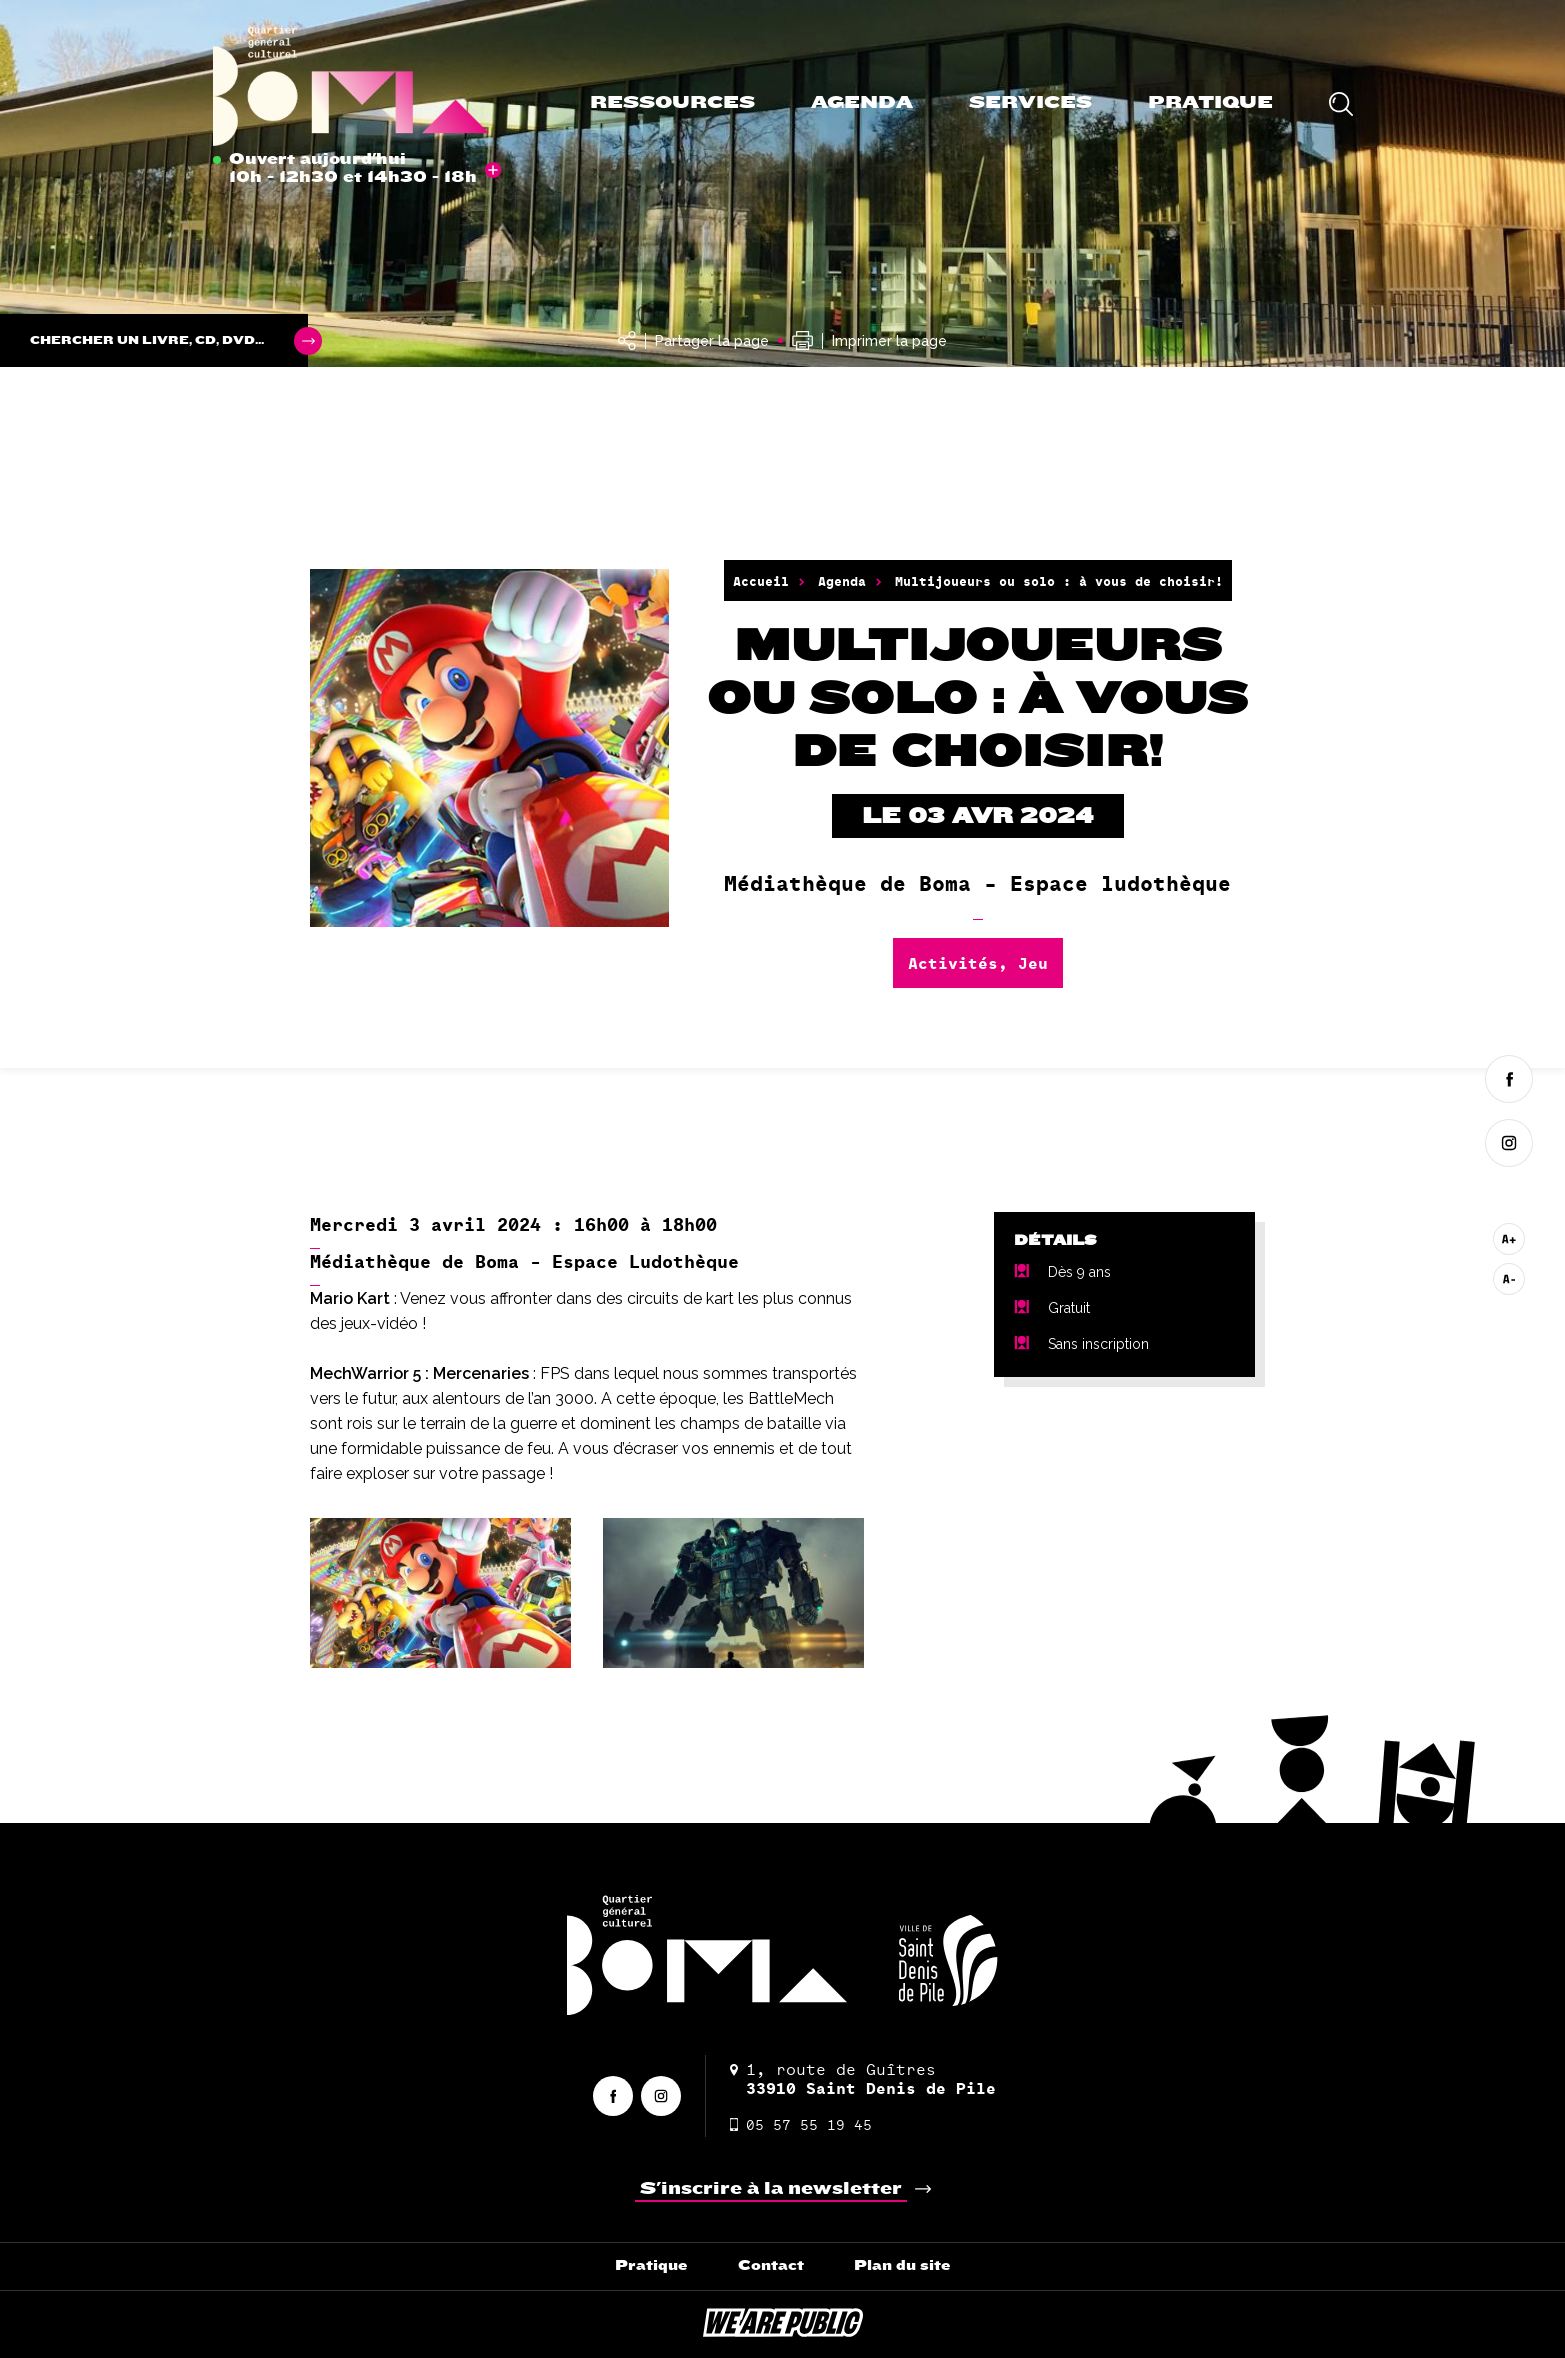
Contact (771, 2265)
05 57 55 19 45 (801, 2124)
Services (1030, 102)
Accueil (761, 581)
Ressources (672, 102)
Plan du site (902, 2265)
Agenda (862, 102)
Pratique (1210, 102)
